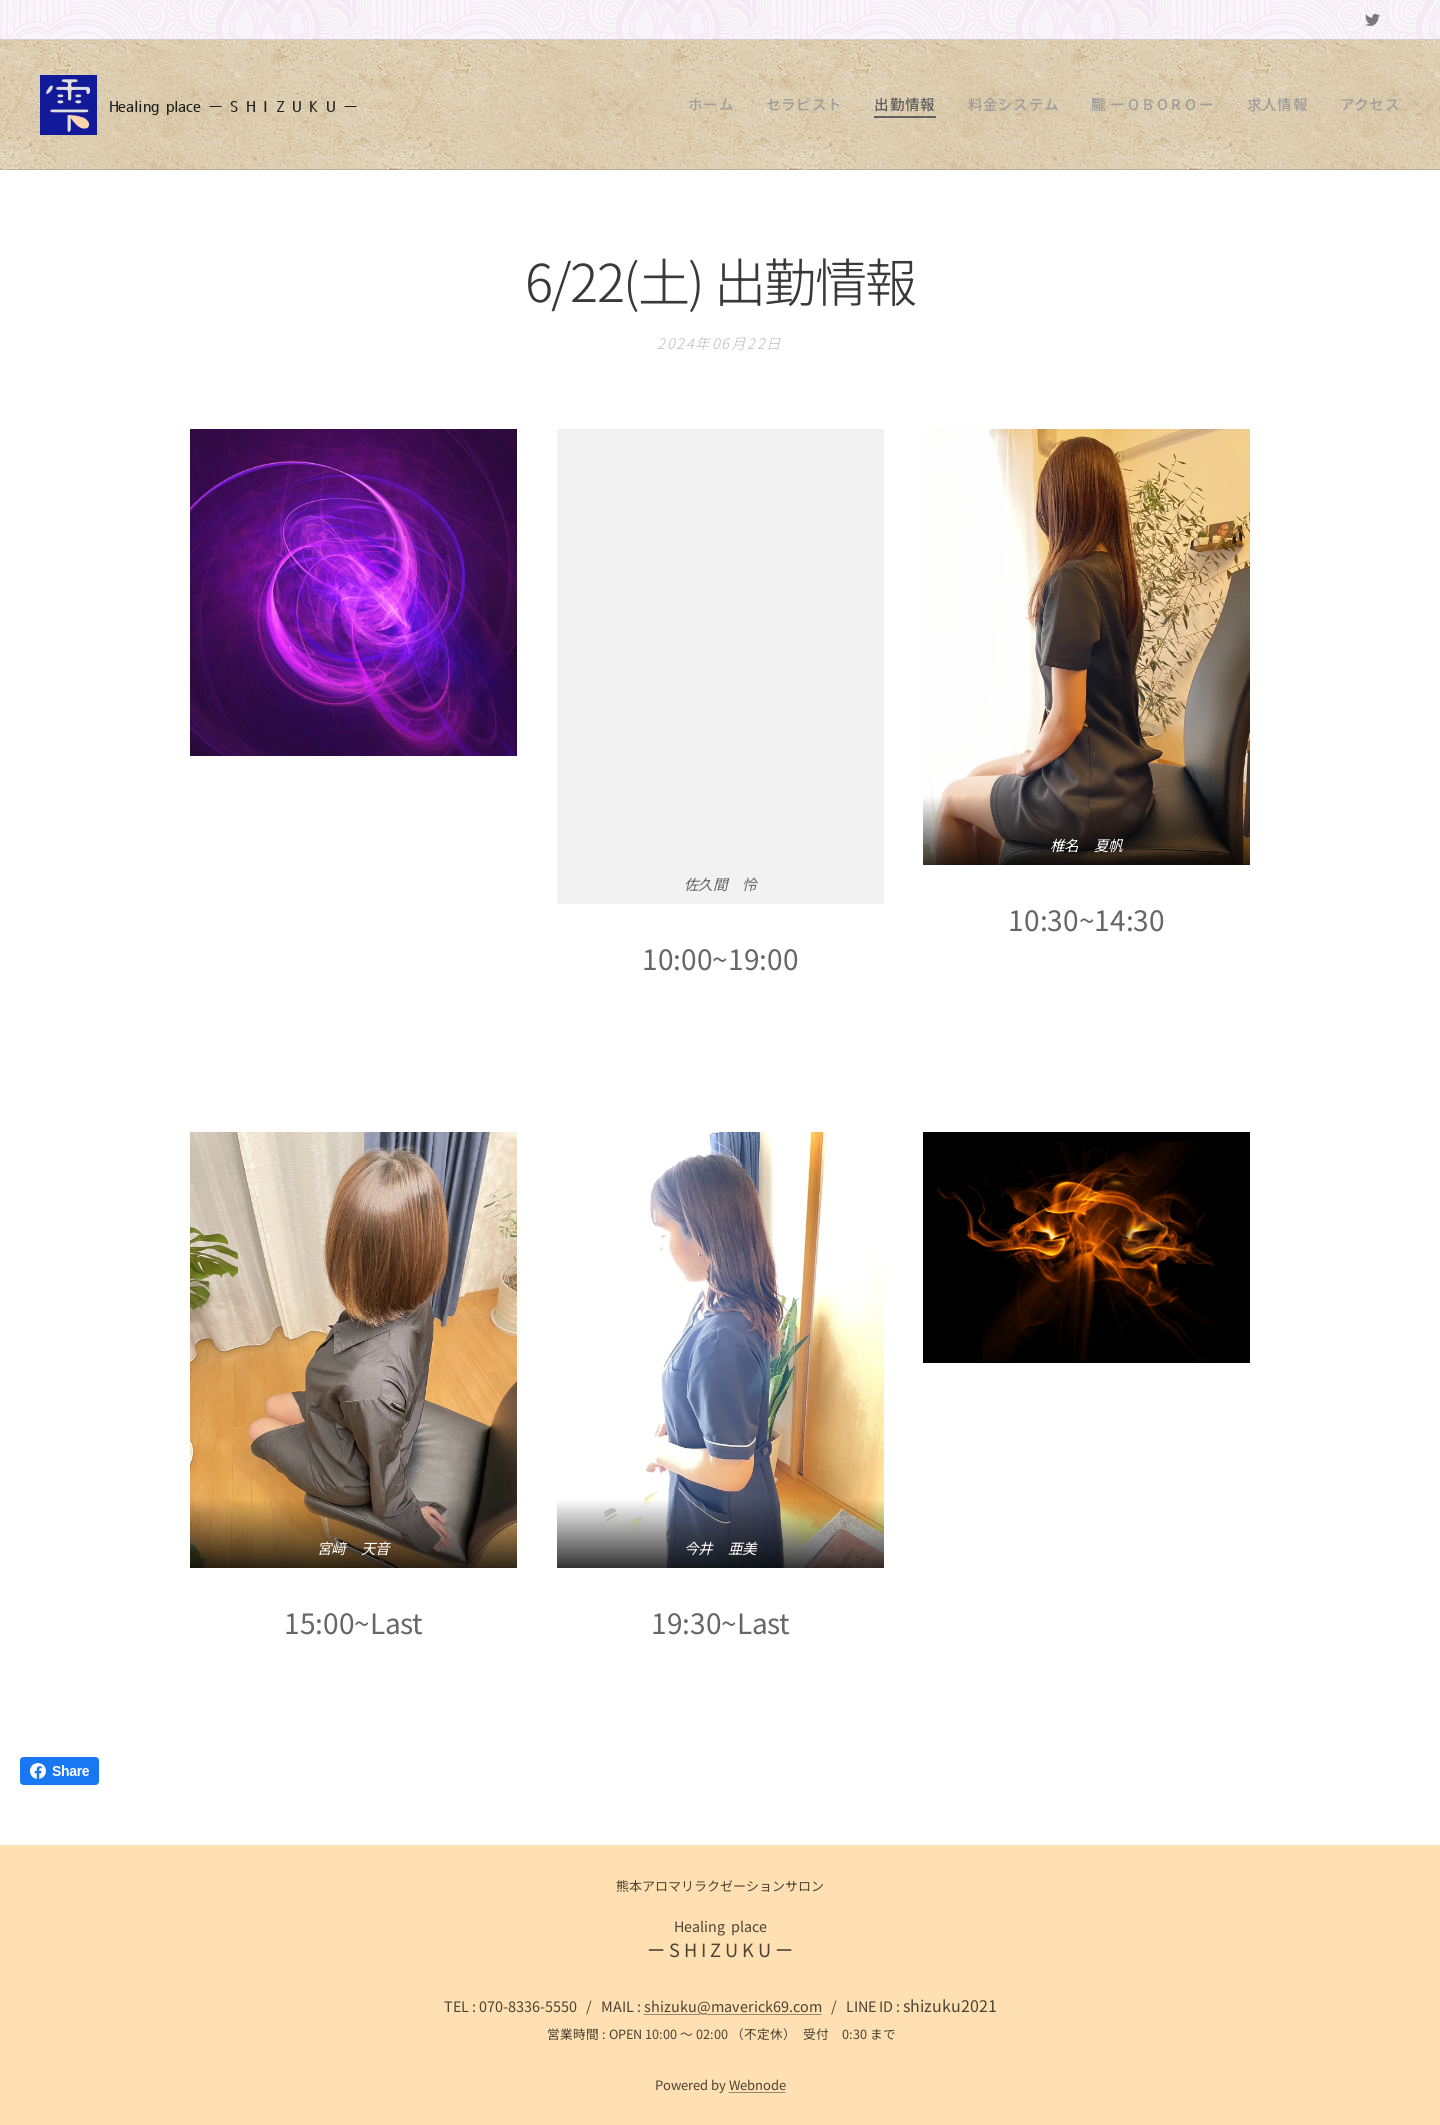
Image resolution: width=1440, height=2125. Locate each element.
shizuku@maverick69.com (733, 2005)
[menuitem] (775, 105)
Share (59, 1771)
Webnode (757, 2084)
